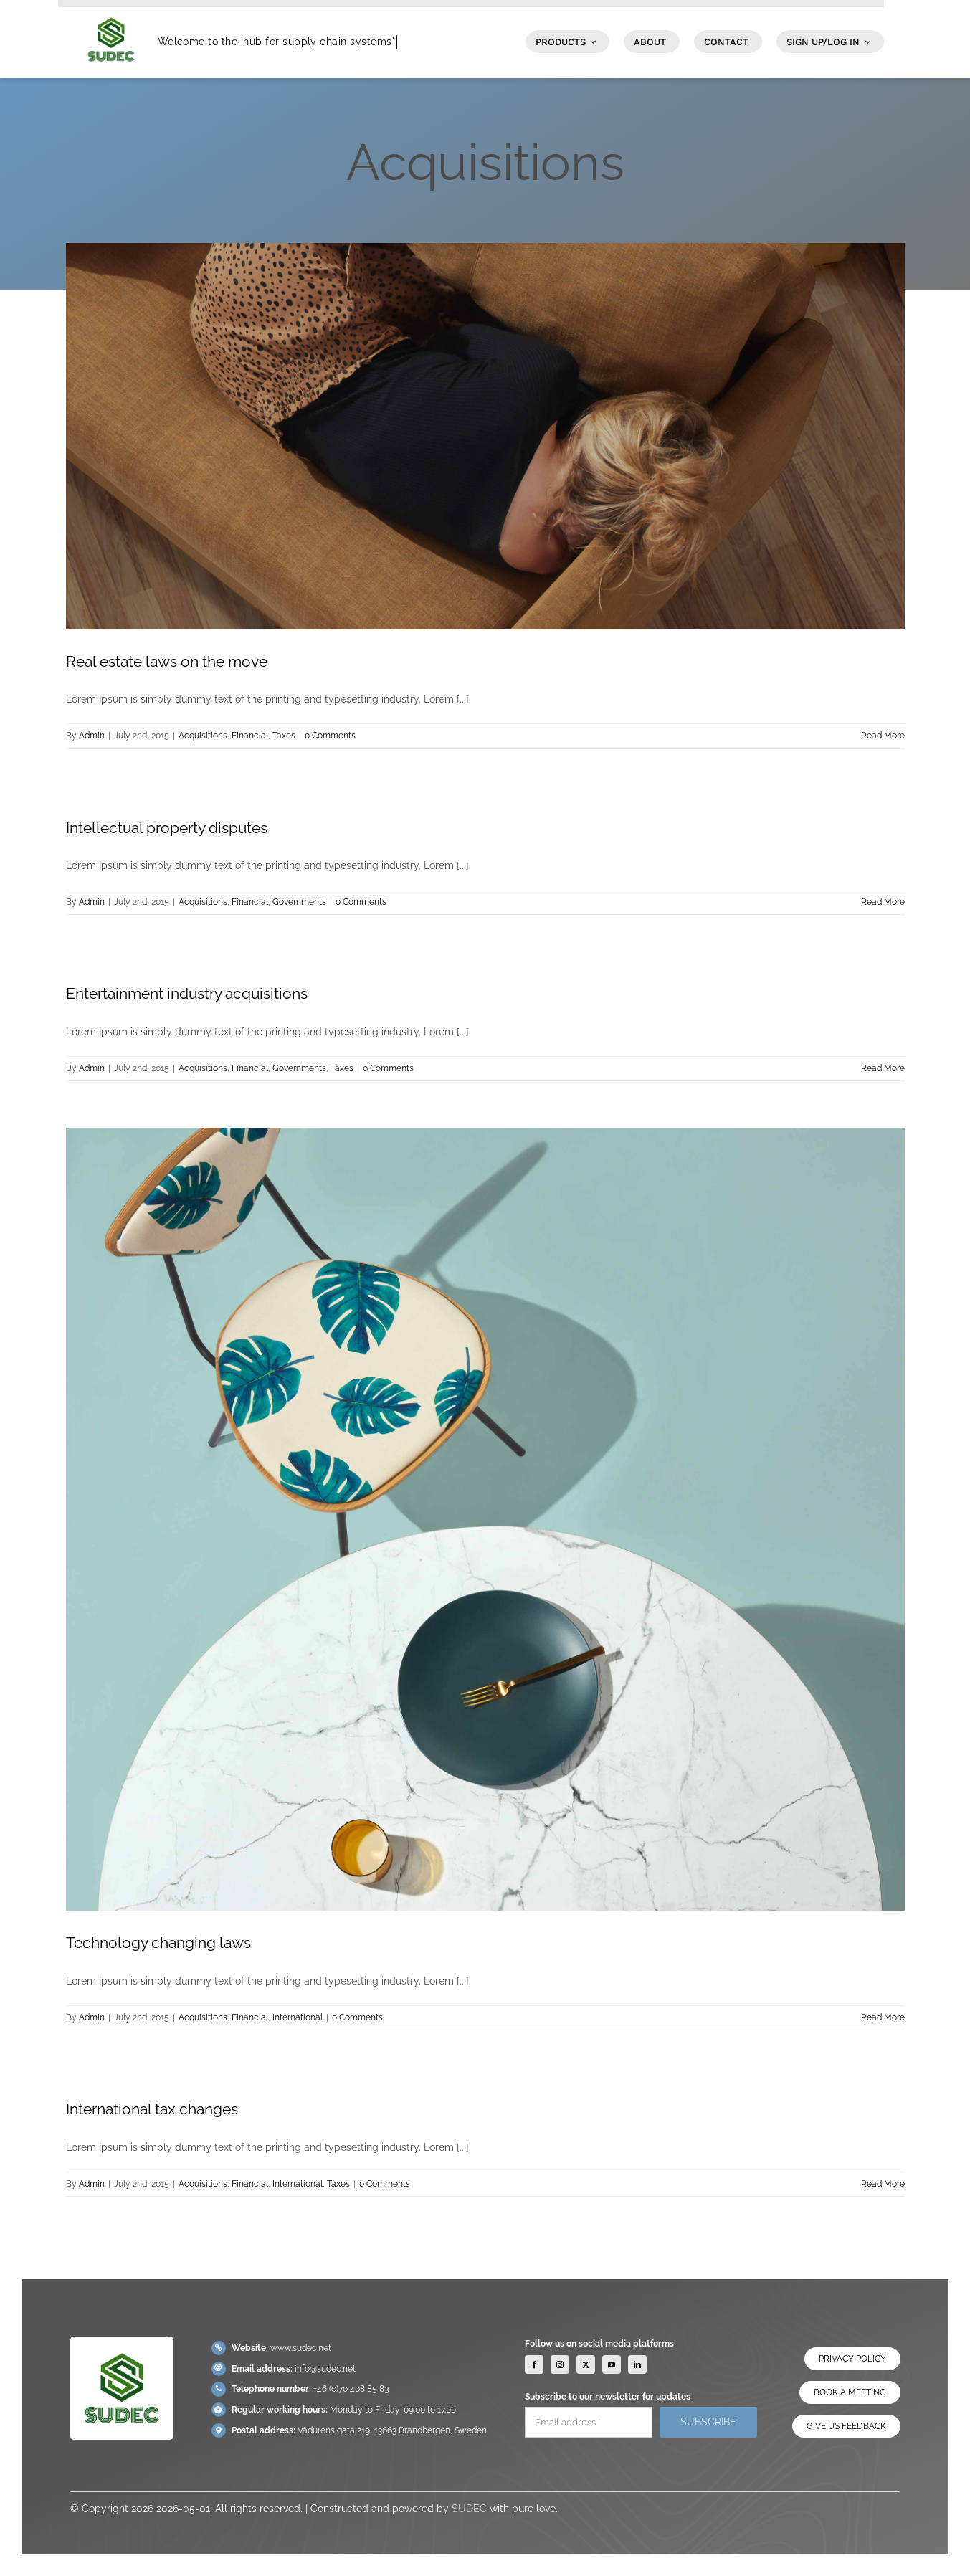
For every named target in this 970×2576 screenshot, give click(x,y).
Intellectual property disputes (166, 828)
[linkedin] (637, 2371)
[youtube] (611, 2371)
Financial (250, 736)
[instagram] (560, 2371)
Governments (299, 902)
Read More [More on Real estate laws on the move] (883, 736)
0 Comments (330, 736)
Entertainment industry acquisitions (187, 993)
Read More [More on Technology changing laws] (883, 2017)
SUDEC (469, 2515)
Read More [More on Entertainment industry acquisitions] (883, 1068)
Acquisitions (203, 736)
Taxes (283, 736)
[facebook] (534, 2371)
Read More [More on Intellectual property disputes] (883, 902)
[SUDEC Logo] (111, 12)
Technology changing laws (158, 1943)
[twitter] (585, 2371)
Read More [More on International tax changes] (883, 2184)
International (297, 2017)
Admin (92, 736)
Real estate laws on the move (166, 661)
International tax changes (152, 2109)
